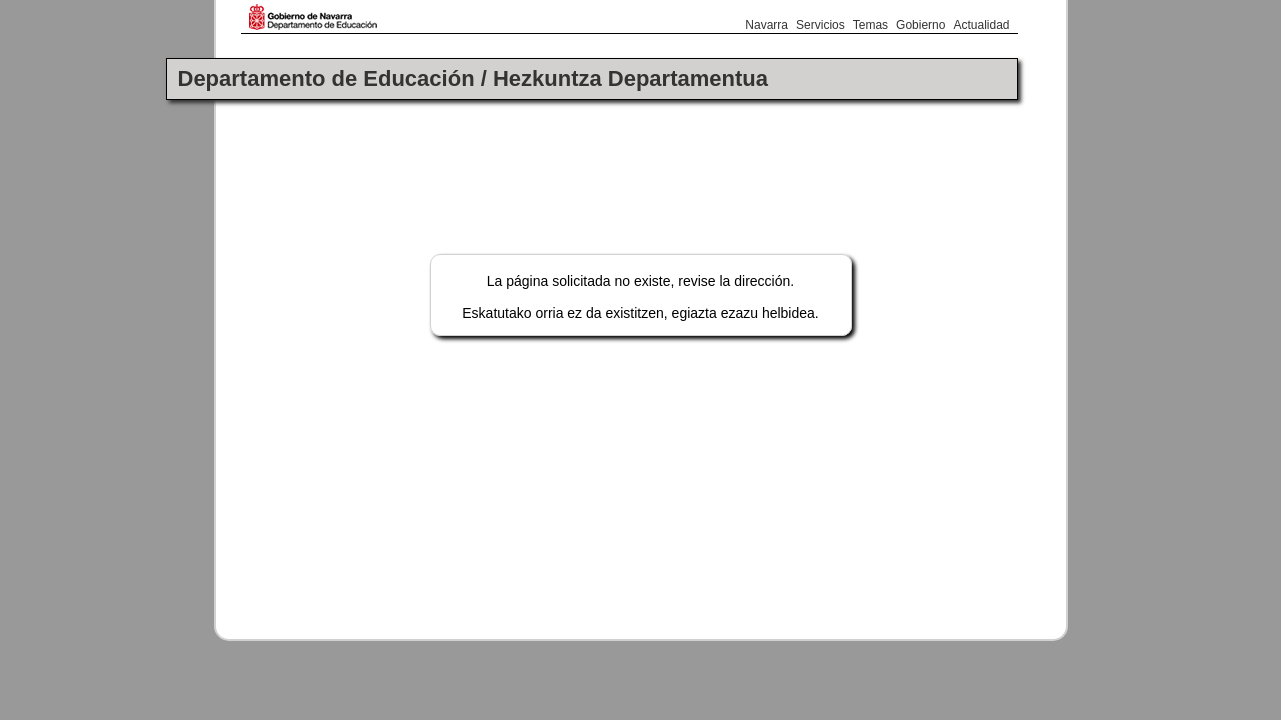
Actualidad (981, 25)
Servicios (820, 25)
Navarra (766, 25)
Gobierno (920, 25)
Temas (870, 25)
